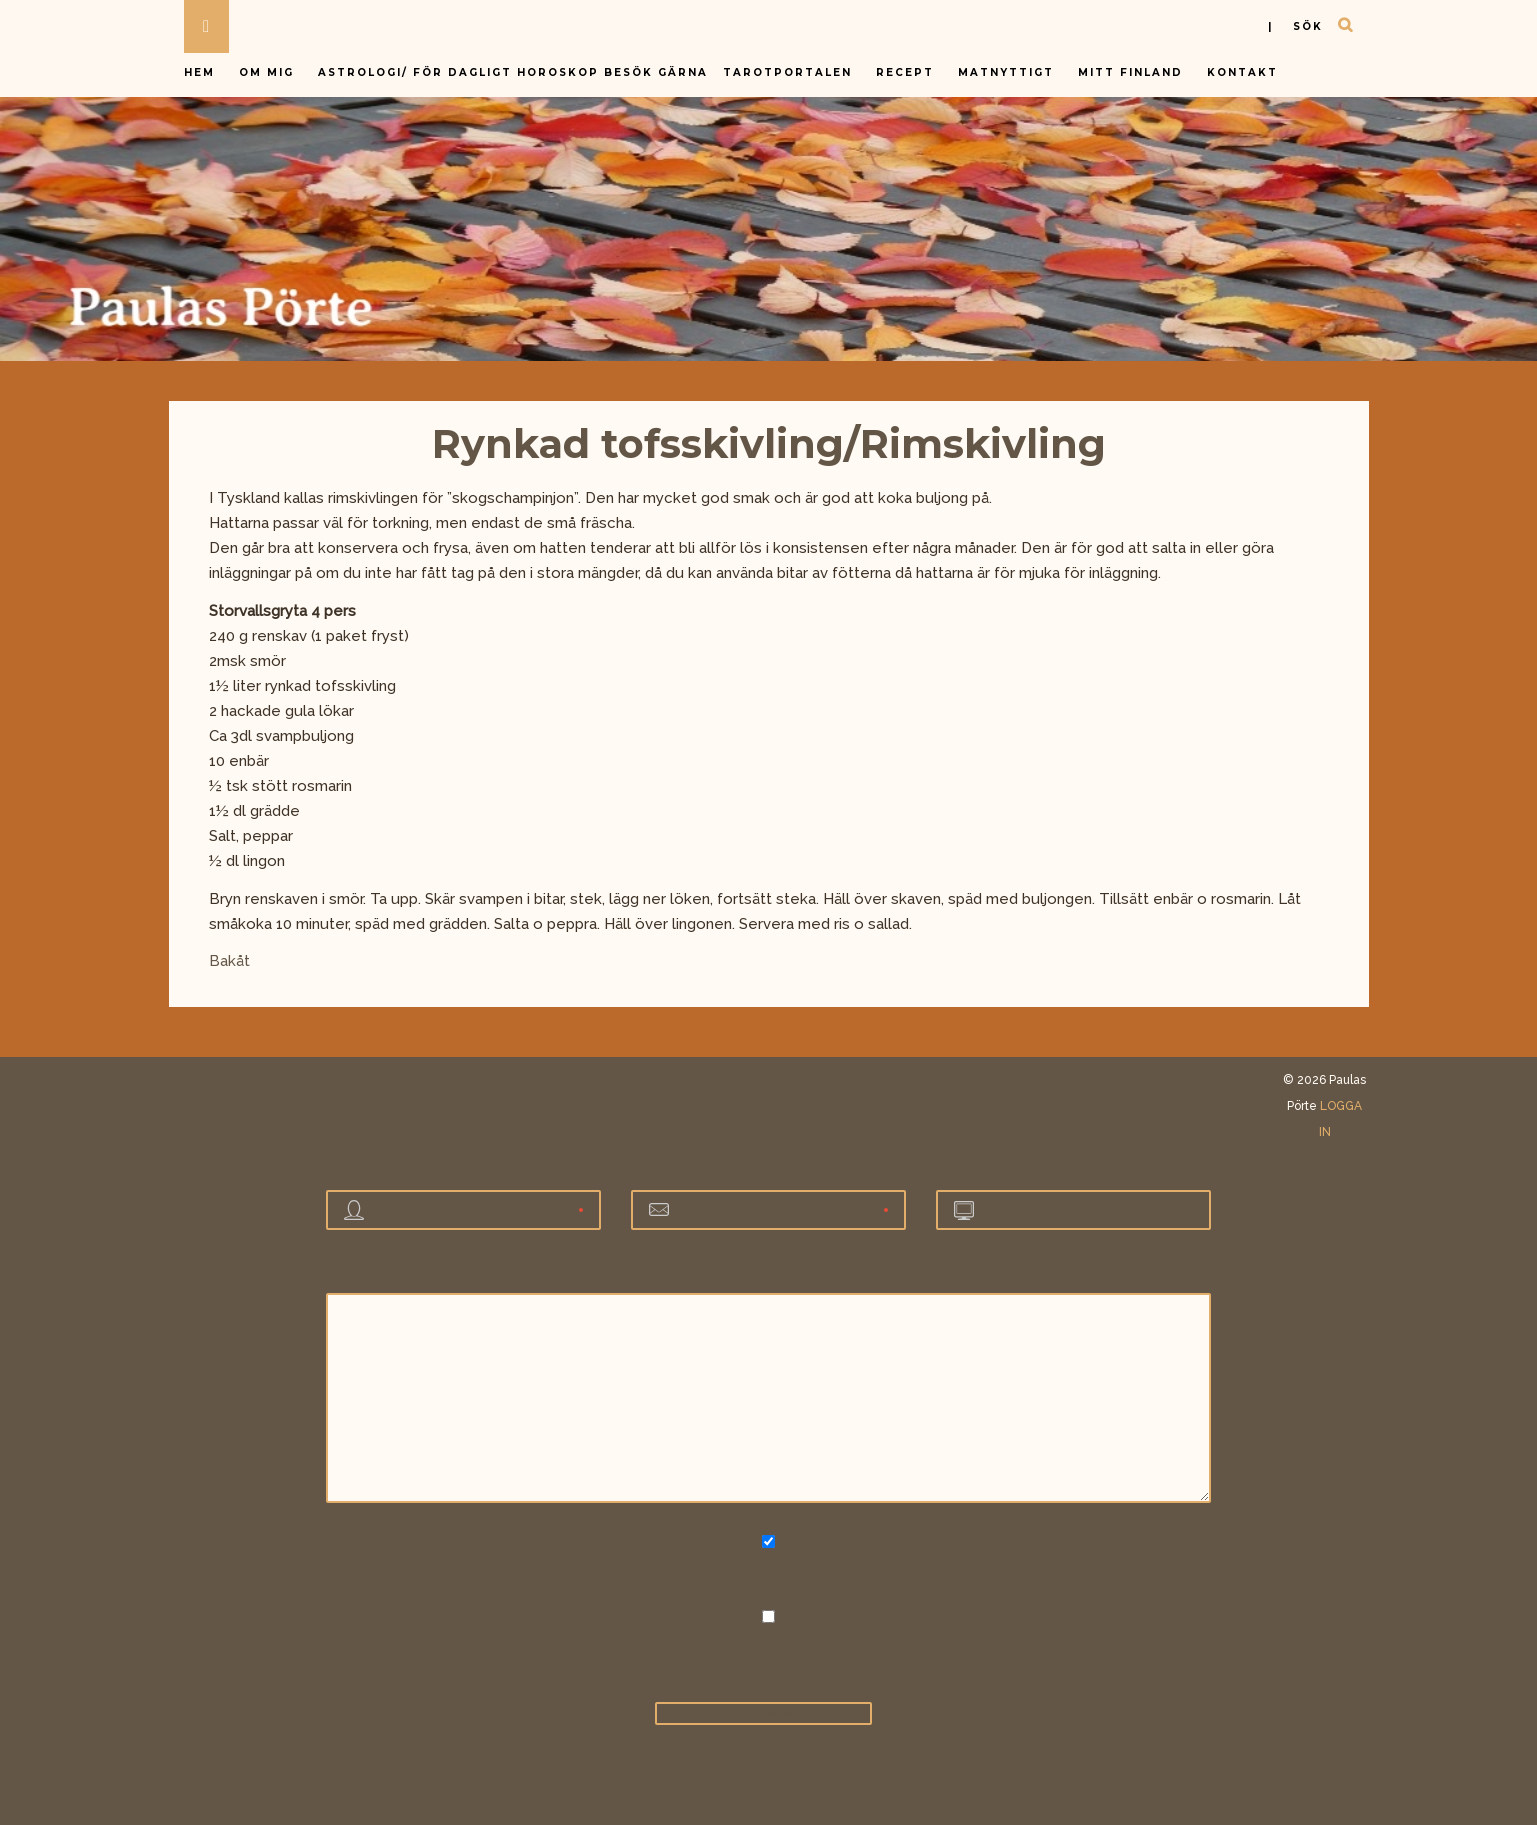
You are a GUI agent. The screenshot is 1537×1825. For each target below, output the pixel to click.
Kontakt (1242, 72)
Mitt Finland (1130, 72)
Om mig (266, 72)
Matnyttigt (1006, 72)
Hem (199, 72)
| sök (1295, 26)
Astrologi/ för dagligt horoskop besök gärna (515, 72)
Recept (905, 72)
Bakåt (229, 961)
